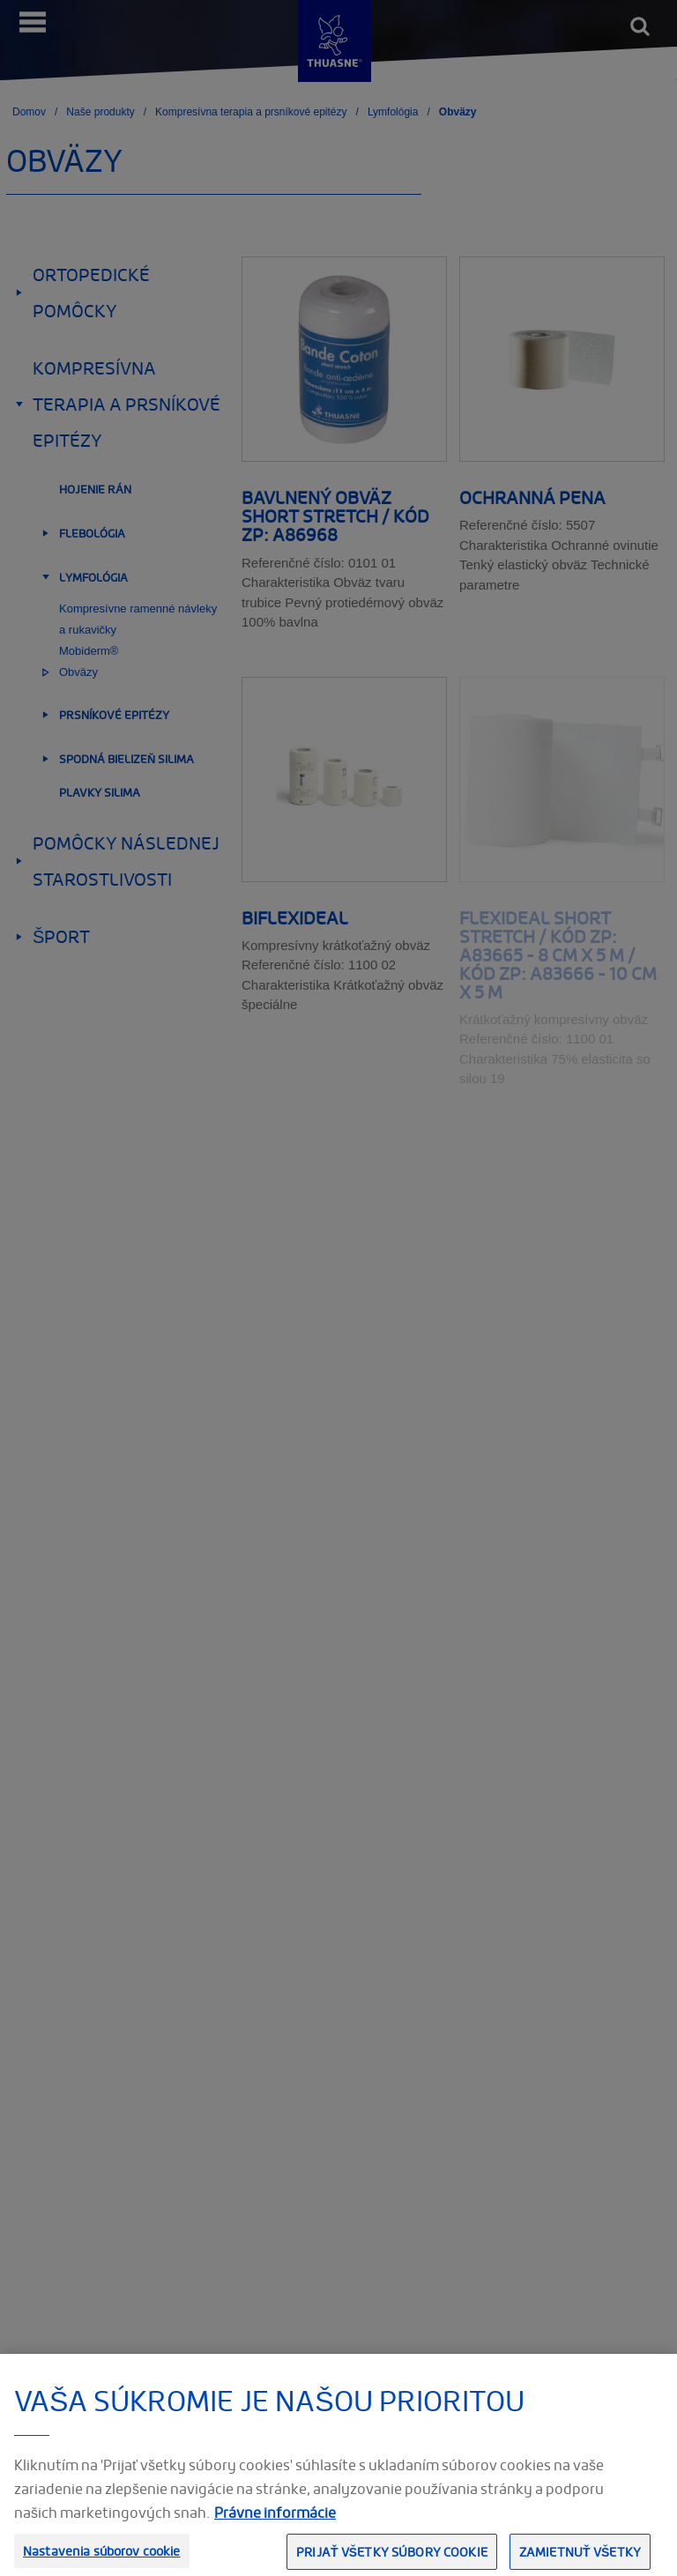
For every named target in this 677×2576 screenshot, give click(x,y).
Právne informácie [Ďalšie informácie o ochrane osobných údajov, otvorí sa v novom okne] (275, 2529)
